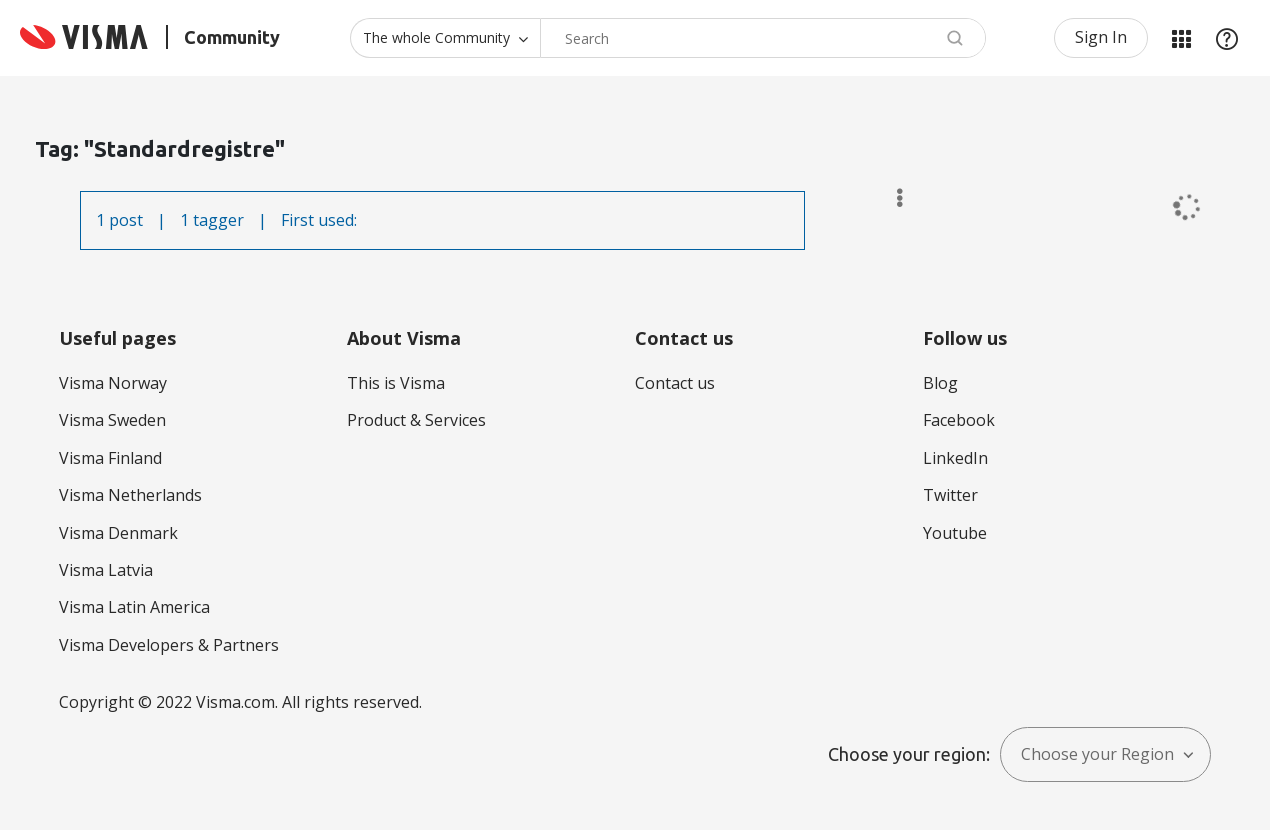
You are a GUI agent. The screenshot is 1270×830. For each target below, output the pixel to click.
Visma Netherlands (130, 495)
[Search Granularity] (445, 38)
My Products (1181, 38)
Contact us (675, 383)
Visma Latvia (106, 570)
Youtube (955, 533)
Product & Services (416, 420)
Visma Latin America (134, 607)
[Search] (763, 38)
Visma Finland (110, 458)
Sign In (1101, 37)
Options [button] (890, 198)
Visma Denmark (118, 533)
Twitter (950, 495)
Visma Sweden (112, 420)
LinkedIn (955, 458)
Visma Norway (113, 383)
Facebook (959, 420)
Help (1227, 38)
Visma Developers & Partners (169, 645)
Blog (940, 383)
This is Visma (396, 383)
